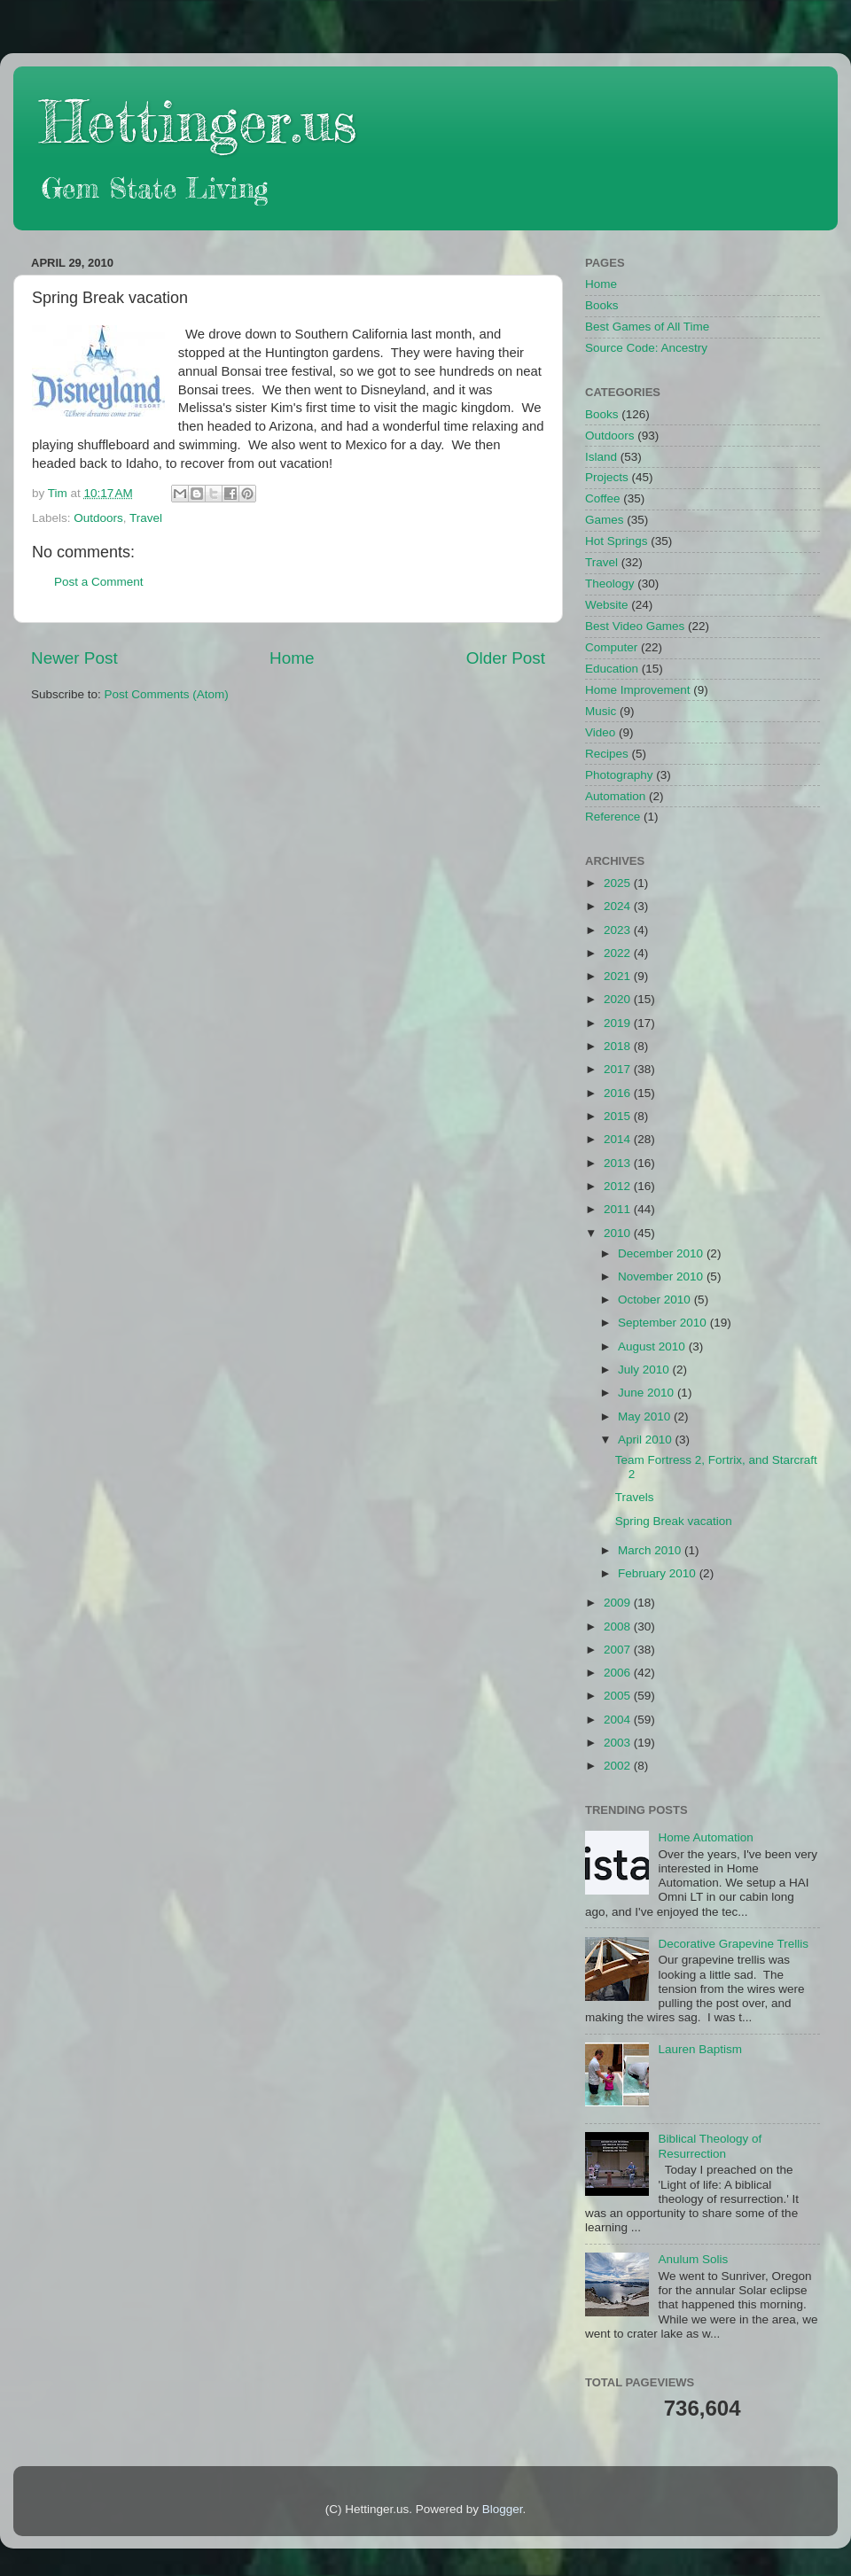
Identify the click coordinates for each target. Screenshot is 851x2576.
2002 (619, 1765)
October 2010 (656, 1299)
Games (604, 519)
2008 (619, 1626)
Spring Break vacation (673, 1521)
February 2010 (658, 1573)
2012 (619, 1186)
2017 (619, 1069)
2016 (619, 1093)
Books (602, 305)
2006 (619, 1672)
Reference (612, 816)
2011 (619, 1209)
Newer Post (74, 658)
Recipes (606, 753)
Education (611, 668)
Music (600, 711)
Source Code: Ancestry (646, 347)
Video (600, 732)
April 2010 (646, 1439)
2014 (619, 1139)
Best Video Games (634, 626)
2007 (619, 1649)
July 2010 (645, 1369)
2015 (619, 1116)
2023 (619, 930)
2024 (619, 906)
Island (601, 456)
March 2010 (651, 1550)
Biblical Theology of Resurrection (709, 2146)
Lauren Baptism (700, 2049)
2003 (619, 1742)
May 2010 (646, 1416)
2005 (619, 1695)
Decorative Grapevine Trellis (733, 1943)
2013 (619, 1163)
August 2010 (653, 1346)
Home (291, 658)
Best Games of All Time (647, 326)
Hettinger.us (198, 121)
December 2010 (662, 1253)
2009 (619, 1602)
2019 (619, 1023)
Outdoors (98, 518)
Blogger (502, 2509)
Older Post (505, 658)
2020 (619, 999)
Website (606, 604)
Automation (615, 796)
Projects (606, 477)
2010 (619, 1233)
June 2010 (647, 1392)
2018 (619, 1046)
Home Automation (705, 1837)
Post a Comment (99, 581)
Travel (145, 518)
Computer (611, 647)
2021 (619, 976)
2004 (619, 1719)
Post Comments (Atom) (167, 694)
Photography (619, 775)
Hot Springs (616, 541)
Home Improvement (638, 690)
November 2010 (662, 1276)
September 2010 (664, 1322)
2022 (619, 953)
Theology (610, 583)
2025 (619, 883)
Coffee (603, 498)
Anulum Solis (693, 2259)
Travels (634, 1497)
